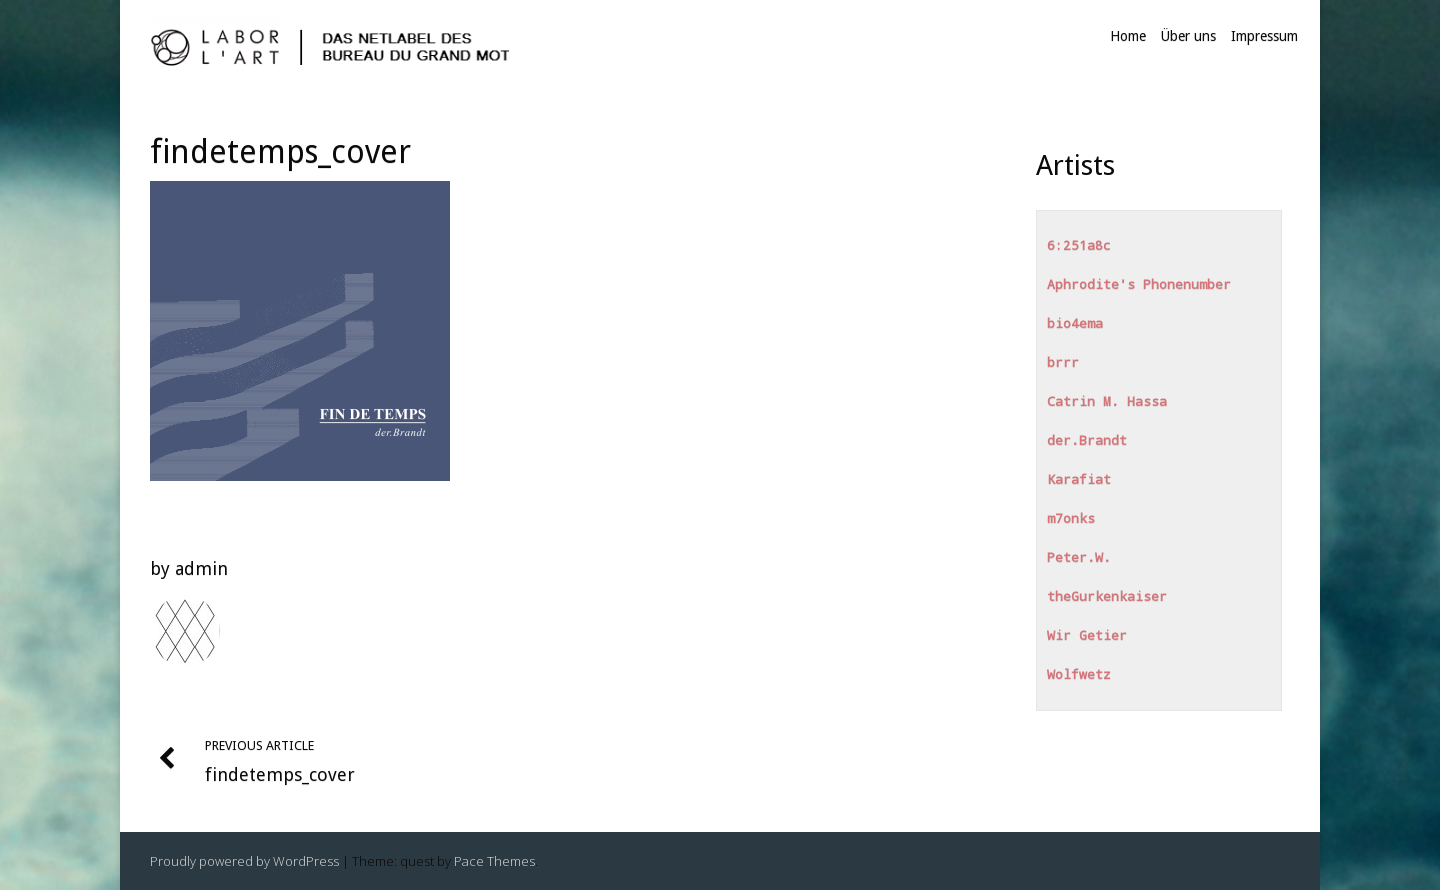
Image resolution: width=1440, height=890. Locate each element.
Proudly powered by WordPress (244, 861)
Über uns (1188, 36)
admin (201, 568)
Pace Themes (494, 861)
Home (1128, 36)
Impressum (1264, 36)
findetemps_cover (280, 152)
